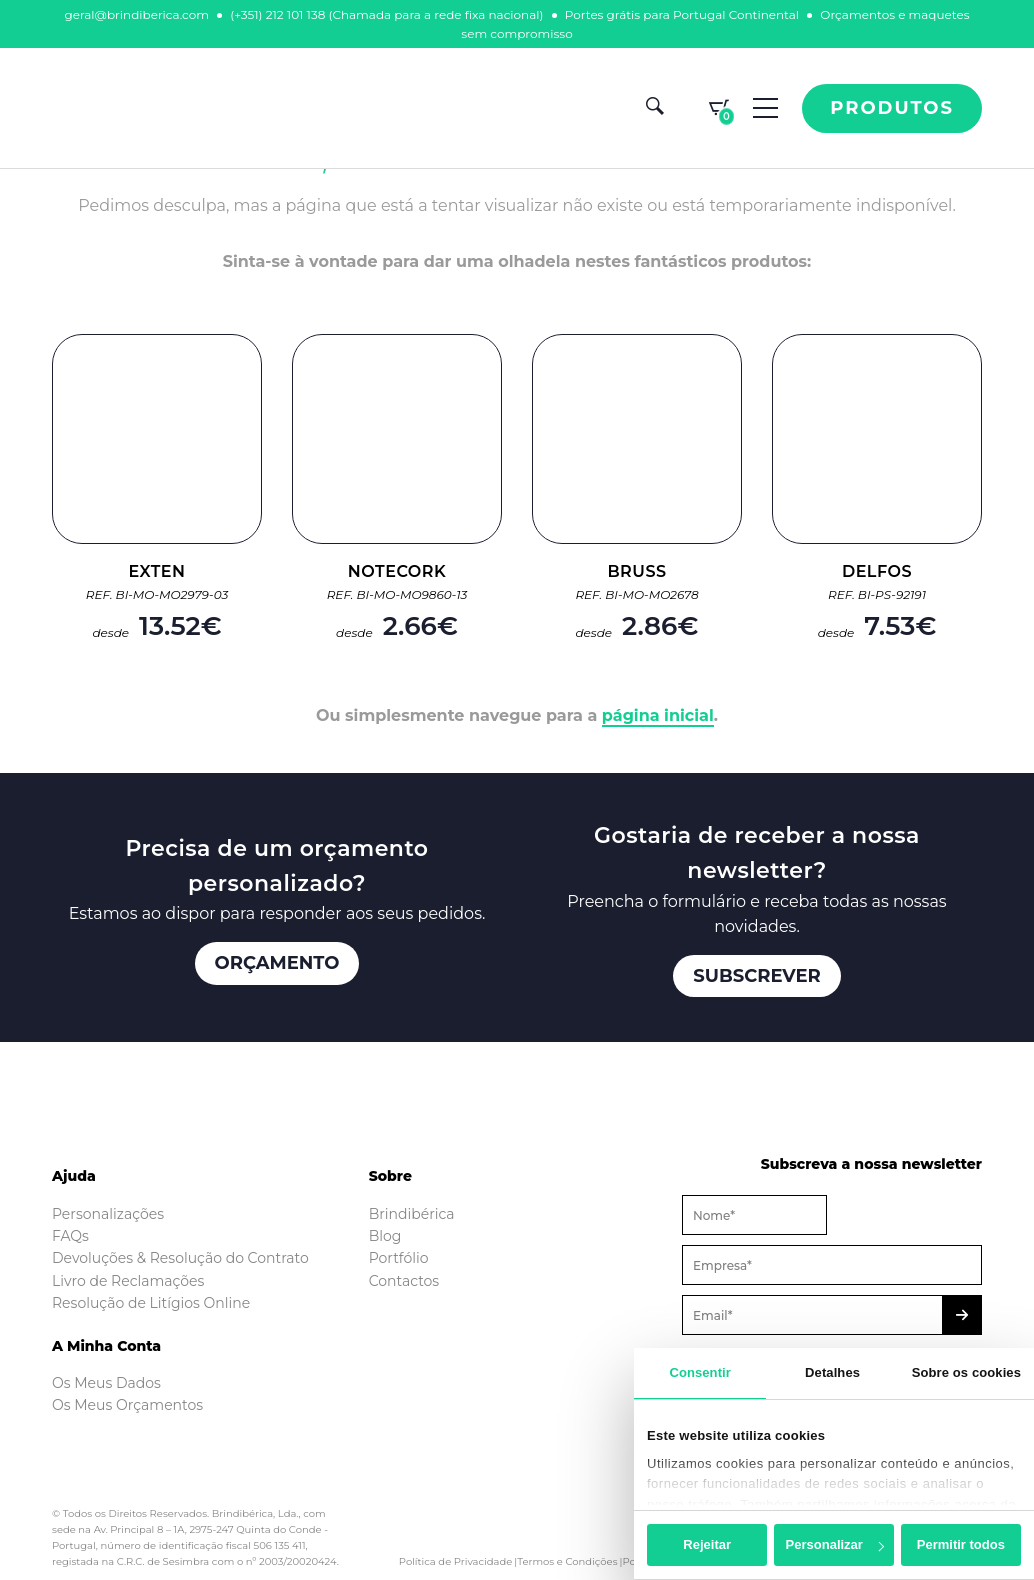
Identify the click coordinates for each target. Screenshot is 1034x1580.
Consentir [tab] (700, 1372)
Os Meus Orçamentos (127, 1405)
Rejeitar (707, 1544)
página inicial (658, 715)
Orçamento (277, 963)
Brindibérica (412, 1214)
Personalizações (108, 1214)
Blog (385, 1236)
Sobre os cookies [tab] (966, 1372)
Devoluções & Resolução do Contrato (180, 1258)
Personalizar (835, 1544)
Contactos (404, 1281)
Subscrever (757, 976)
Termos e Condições (567, 1561)
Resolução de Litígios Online (151, 1303)
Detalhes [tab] (832, 1372)
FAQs (70, 1236)
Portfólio (399, 1258)
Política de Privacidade (455, 1561)
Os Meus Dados (106, 1383)
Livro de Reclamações (128, 1281)
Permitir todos (961, 1544)
